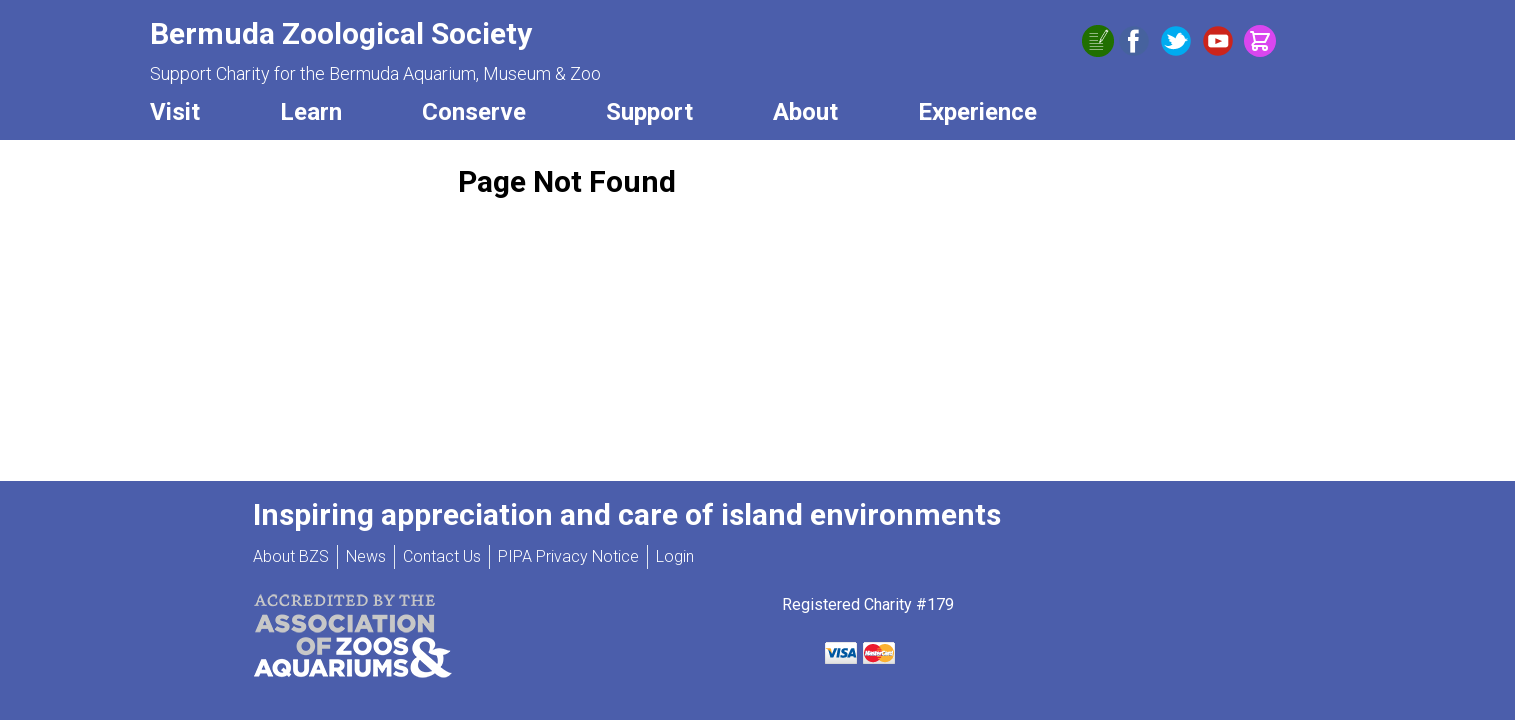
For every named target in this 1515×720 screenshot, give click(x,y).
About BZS (291, 556)
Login (675, 556)
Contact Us (442, 556)
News (366, 556)
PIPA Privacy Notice (568, 556)
